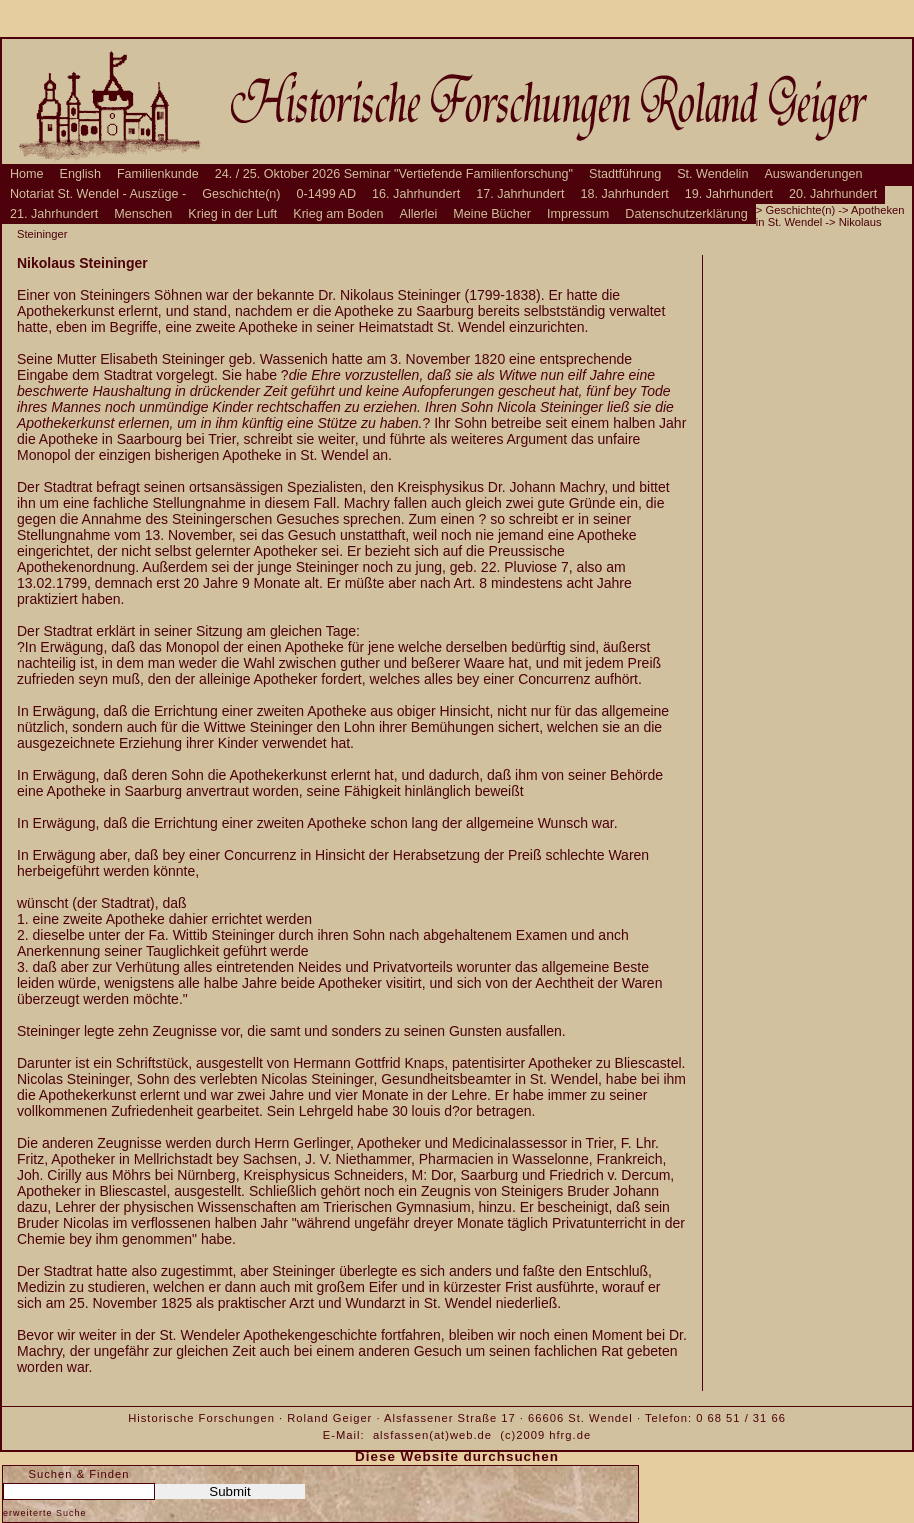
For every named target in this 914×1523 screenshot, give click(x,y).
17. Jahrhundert (520, 194)
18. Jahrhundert (625, 194)
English (80, 174)
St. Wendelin (712, 174)
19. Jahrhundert (729, 194)
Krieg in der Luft (232, 214)
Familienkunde (158, 174)
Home (27, 174)
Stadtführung (625, 174)
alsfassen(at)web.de (432, 1435)
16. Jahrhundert (416, 194)
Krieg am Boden (338, 214)
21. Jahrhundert (54, 214)
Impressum (578, 214)
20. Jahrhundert (833, 194)
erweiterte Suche (45, 1513)
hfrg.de (570, 1435)
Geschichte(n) (241, 194)
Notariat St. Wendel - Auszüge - (98, 194)
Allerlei (419, 214)
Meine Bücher (492, 214)
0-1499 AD (327, 194)
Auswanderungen (813, 174)
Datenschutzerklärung (686, 214)
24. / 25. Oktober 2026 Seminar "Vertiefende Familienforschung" (394, 174)
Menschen (143, 214)
